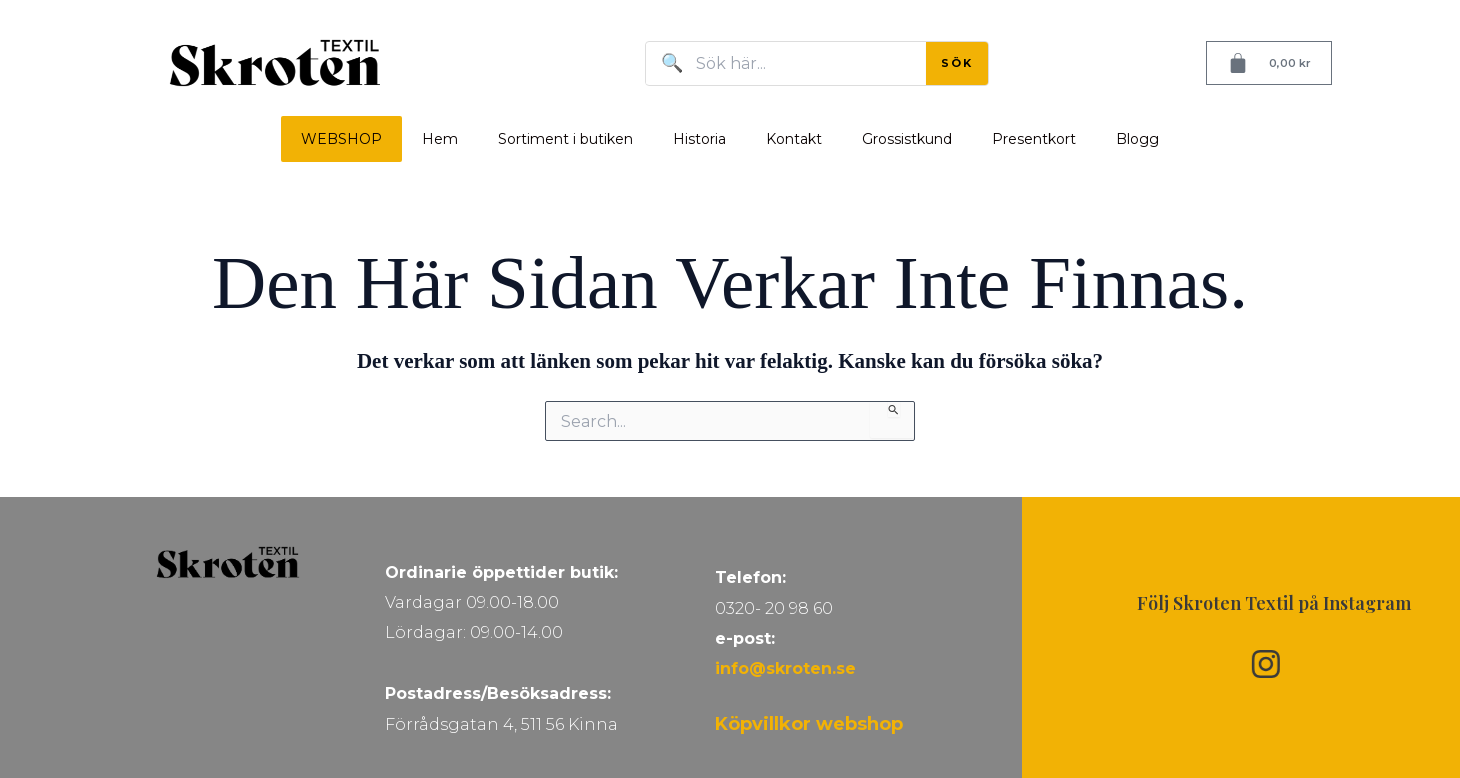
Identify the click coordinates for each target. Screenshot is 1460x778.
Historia (699, 139)
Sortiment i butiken (565, 139)
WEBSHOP (341, 139)
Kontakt (794, 139)
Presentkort (1034, 139)
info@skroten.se (785, 668)
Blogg (1137, 139)
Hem (440, 139)
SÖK (957, 63)
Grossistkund (907, 139)
